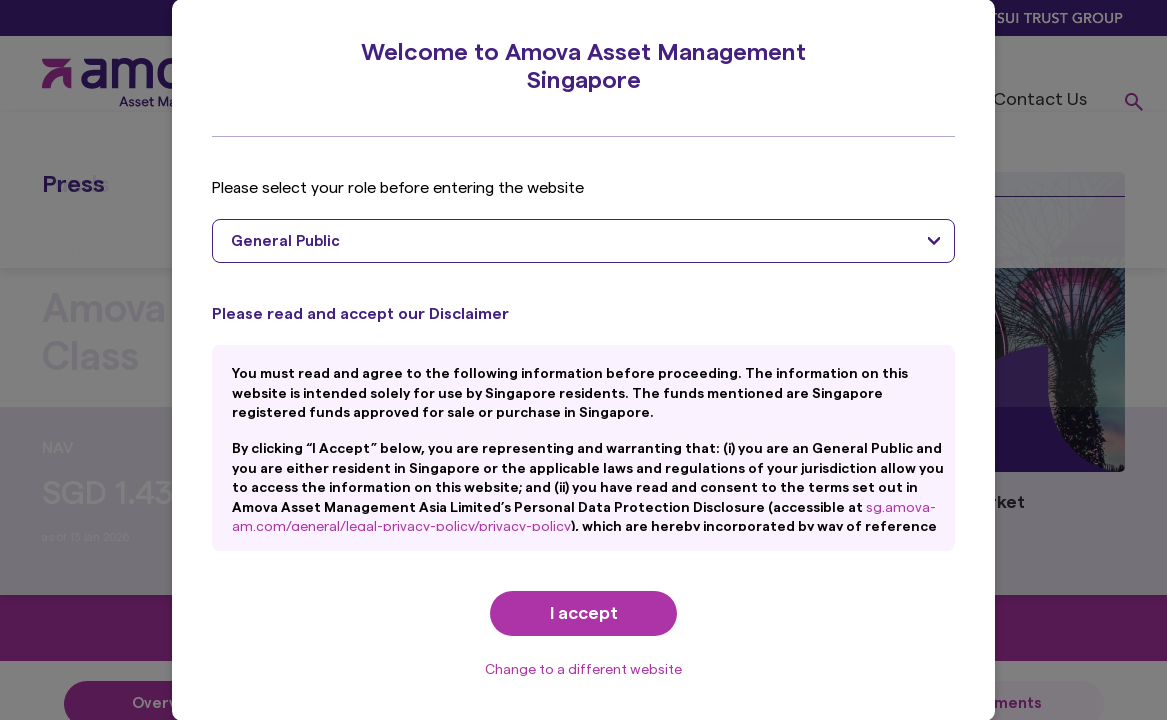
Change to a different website (583, 670)
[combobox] (583, 241)
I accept (584, 613)
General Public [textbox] (285, 241)
